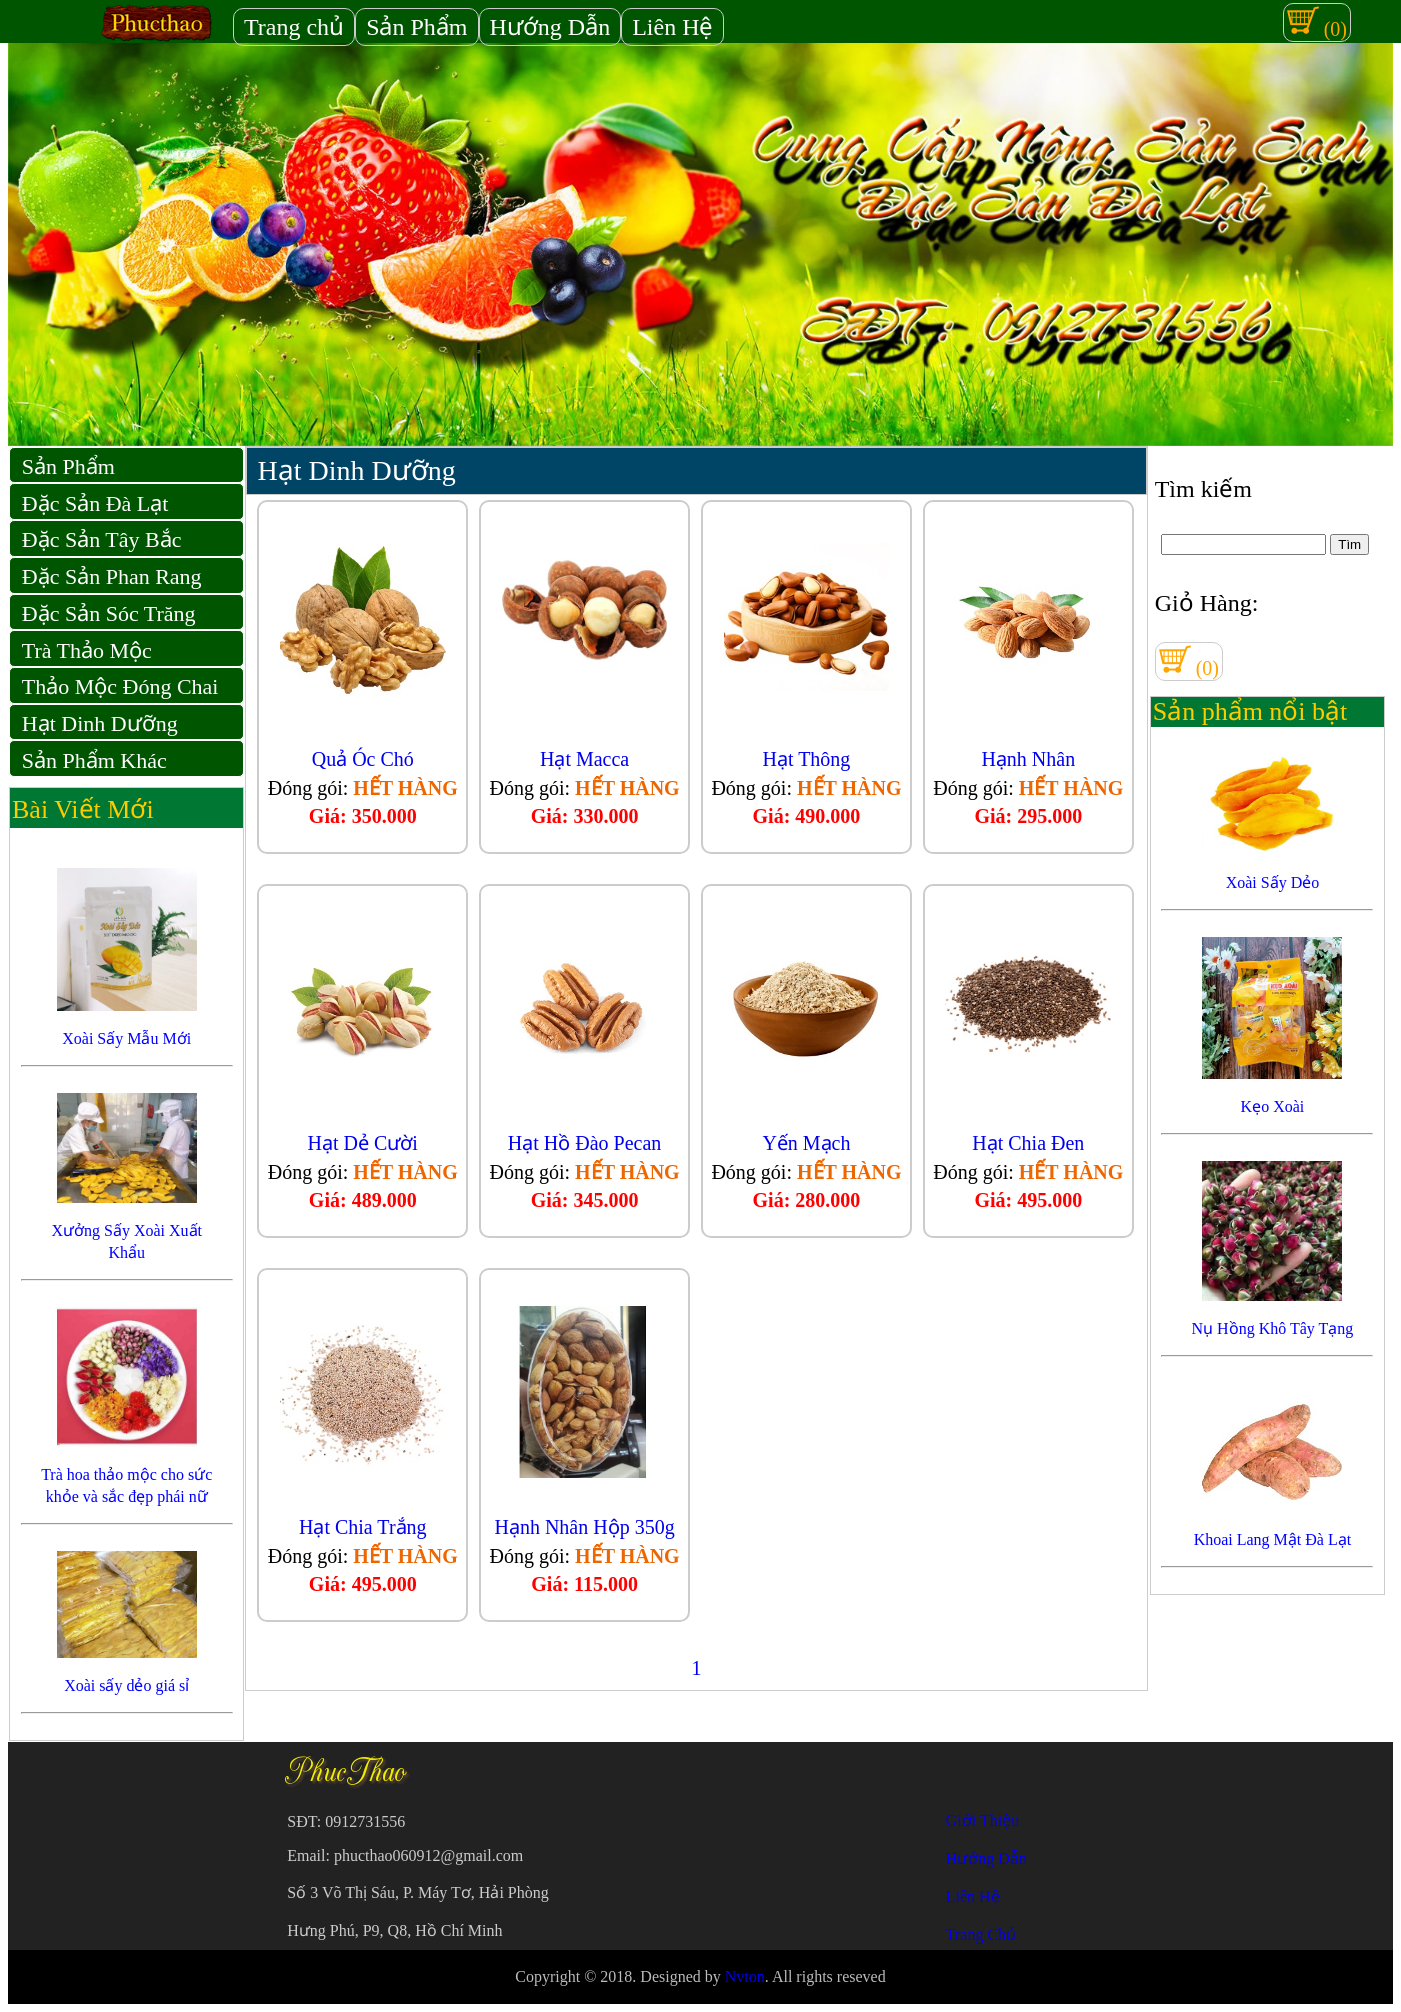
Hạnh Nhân (1028, 759)
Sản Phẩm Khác (94, 760)
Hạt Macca (584, 759)
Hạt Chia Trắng (363, 1527)
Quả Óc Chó (363, 759)
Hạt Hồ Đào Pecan (585, 1143)
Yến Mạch (806, 1143)
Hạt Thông (807, 759)
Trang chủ (294, 27)
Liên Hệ (672, 27)
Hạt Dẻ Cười (363, 1143)
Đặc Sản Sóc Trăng (109, 613)
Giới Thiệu (982, 1820)
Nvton (745, 1976)
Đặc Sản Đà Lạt (95, 503)
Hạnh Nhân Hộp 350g (584, 1527)
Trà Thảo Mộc (87, 650)
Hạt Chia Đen (1028, 1143)
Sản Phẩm (416, 27)
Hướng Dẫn (550, 27)
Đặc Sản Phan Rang (112, 576)
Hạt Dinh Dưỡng (100, 723)
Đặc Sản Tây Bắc (102, 539)
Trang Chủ (981, 1934)
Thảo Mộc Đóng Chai (120, 686)
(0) (1317, 22)
